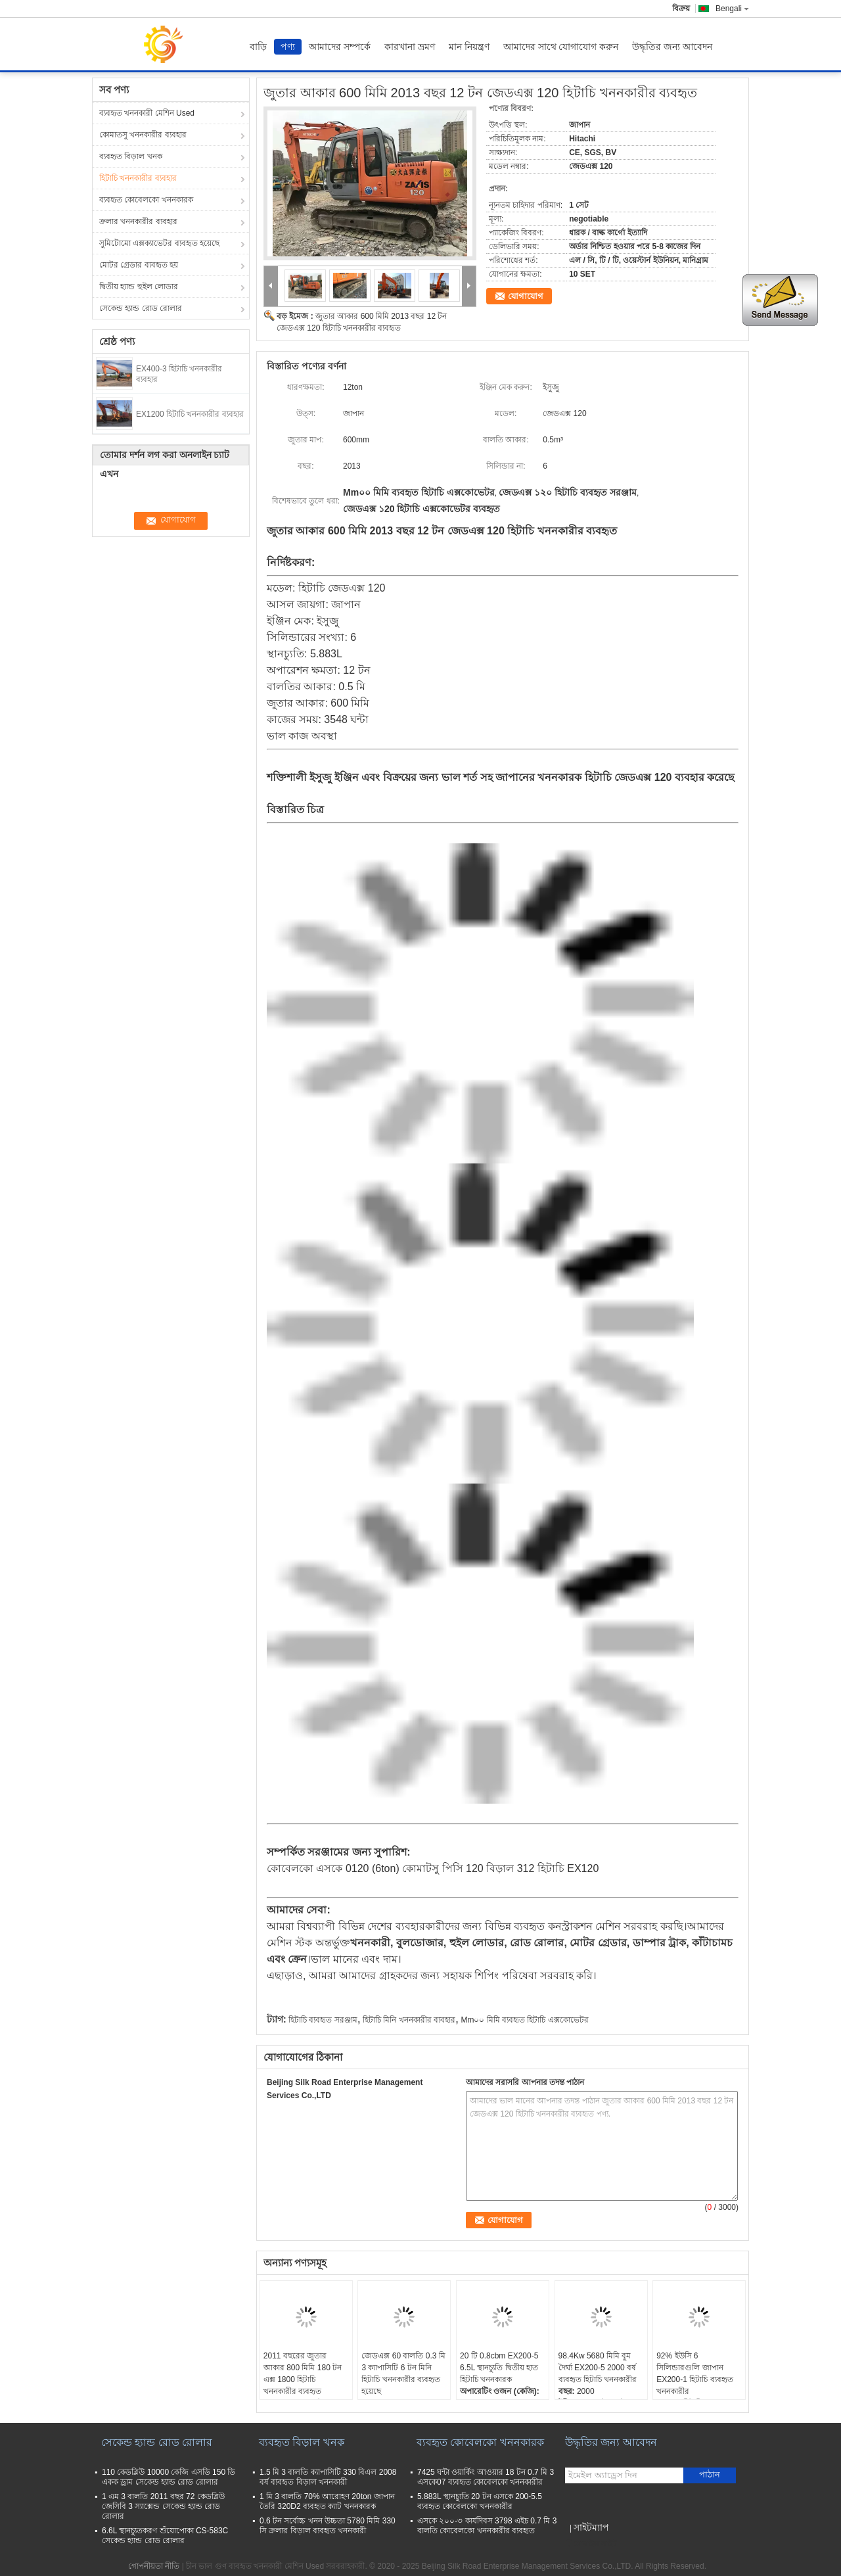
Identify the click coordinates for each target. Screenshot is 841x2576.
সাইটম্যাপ (591, 2527)
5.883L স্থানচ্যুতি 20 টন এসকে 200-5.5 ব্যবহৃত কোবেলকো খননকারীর (479, 2501)
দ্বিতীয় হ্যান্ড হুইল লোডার (138, 286)
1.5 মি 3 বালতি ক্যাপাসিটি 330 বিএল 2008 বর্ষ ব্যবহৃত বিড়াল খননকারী (328, 2477)
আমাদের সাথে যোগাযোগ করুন (561, 46)
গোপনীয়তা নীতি (153, 2566)
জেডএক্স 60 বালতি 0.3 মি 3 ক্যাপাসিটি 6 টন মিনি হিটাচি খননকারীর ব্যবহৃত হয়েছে (403, 2373)
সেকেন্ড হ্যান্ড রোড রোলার (140, 308)
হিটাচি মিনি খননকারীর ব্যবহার (409, 2020)
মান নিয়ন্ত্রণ (469, 46)
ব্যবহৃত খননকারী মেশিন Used (146, 113)
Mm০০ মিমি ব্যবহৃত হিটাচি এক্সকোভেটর (524, 2020)
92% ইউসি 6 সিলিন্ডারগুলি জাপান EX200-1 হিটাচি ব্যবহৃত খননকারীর (694, 2373)
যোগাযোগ (525, 296)
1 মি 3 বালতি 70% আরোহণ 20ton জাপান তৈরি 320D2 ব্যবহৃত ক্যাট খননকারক (327, 2501)
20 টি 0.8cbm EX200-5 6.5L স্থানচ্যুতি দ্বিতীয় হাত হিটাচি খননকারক (499, 2367)
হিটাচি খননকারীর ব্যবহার (138, 178)
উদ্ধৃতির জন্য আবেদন (672, 46)
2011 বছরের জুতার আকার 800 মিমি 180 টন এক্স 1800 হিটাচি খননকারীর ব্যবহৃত (302, 2373)
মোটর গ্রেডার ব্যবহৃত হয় (138, 264)
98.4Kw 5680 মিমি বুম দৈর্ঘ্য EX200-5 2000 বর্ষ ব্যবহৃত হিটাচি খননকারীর (597, 2367)
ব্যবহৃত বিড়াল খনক (130, 156)
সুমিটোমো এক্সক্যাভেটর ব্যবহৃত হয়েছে (159, 243)
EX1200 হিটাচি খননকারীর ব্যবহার (190, 414)
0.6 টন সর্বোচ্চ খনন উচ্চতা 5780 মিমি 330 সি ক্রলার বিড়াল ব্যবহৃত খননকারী (328, 2525)
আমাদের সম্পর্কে (340, 46)
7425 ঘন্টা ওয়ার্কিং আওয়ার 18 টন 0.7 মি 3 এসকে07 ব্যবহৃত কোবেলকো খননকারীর (485, 2477)
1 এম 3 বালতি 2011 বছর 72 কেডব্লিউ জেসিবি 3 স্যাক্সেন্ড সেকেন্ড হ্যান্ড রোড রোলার (163, 2506)
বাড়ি (258, 46)
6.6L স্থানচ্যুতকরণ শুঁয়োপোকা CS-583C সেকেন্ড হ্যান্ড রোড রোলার (165, 2535)
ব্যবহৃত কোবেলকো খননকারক (146, 199)
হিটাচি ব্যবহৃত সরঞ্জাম (322, 2020)
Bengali (732, 8)
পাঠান (709, 2474)
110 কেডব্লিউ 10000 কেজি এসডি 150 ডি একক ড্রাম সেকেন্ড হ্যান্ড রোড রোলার (168, 2477)
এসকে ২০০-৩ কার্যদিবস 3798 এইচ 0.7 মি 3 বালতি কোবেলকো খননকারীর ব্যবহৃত (487, 2525)
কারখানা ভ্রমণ (409, 46)
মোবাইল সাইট (591, 2543)
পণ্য (288, 46)
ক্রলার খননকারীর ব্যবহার (138, 221)
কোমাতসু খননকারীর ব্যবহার (143, 134)
